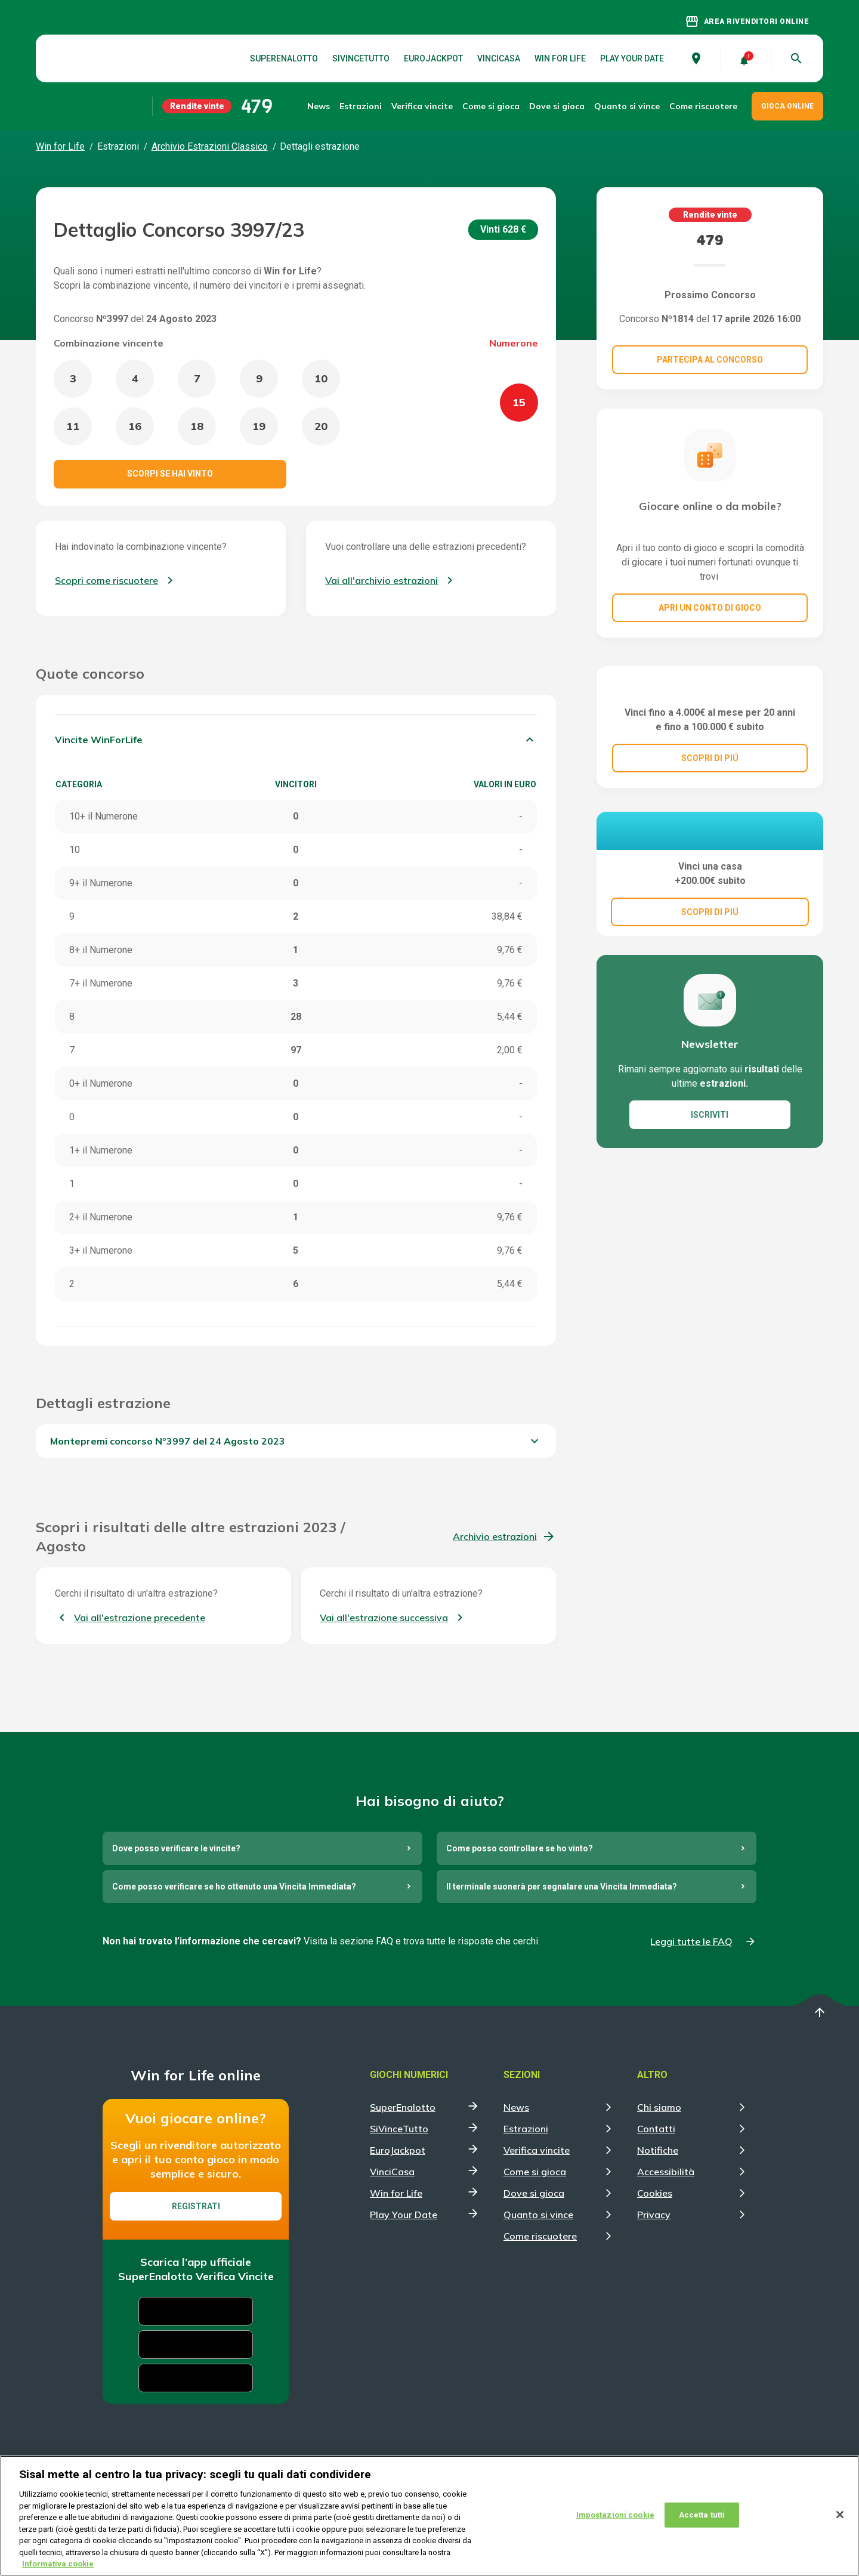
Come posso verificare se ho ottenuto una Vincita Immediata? (234, 1886)
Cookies (654, 2193)
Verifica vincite (422, 106)
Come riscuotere (703, 106)
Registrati (196, 2206)
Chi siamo (659, 2107)
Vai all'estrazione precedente (139, 1617)
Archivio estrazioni (495, 1536)
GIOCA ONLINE (787, 106)
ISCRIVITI (709, 1207)
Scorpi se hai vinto (170, 473)
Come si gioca (534, 2172)
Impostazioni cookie (615, 2525)
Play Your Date (632, 58)
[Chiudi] (840, 2525)
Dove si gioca (557, 106)
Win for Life (560, 58)
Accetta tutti (702, 2525)
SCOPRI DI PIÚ (710, 817)
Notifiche (657, 2150)
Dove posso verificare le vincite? (176, 1848)
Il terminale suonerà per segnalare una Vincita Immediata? (561, 1886)
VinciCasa (498, 58)
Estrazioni (525, 2129)
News (318, 106)
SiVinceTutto (361, 58)
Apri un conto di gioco (710, 608)
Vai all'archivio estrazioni (381, 580)
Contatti (656, 2129)
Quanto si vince (538, 2215)
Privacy (653, 2215)
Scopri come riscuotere (106, 580)
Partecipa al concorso (710, 359)
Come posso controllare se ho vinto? (519, 1848)
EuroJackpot (433, 58)
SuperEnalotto (284, 58)
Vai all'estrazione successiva (384, 1617)
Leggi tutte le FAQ (691, 1941)
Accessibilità (665, 2172)
